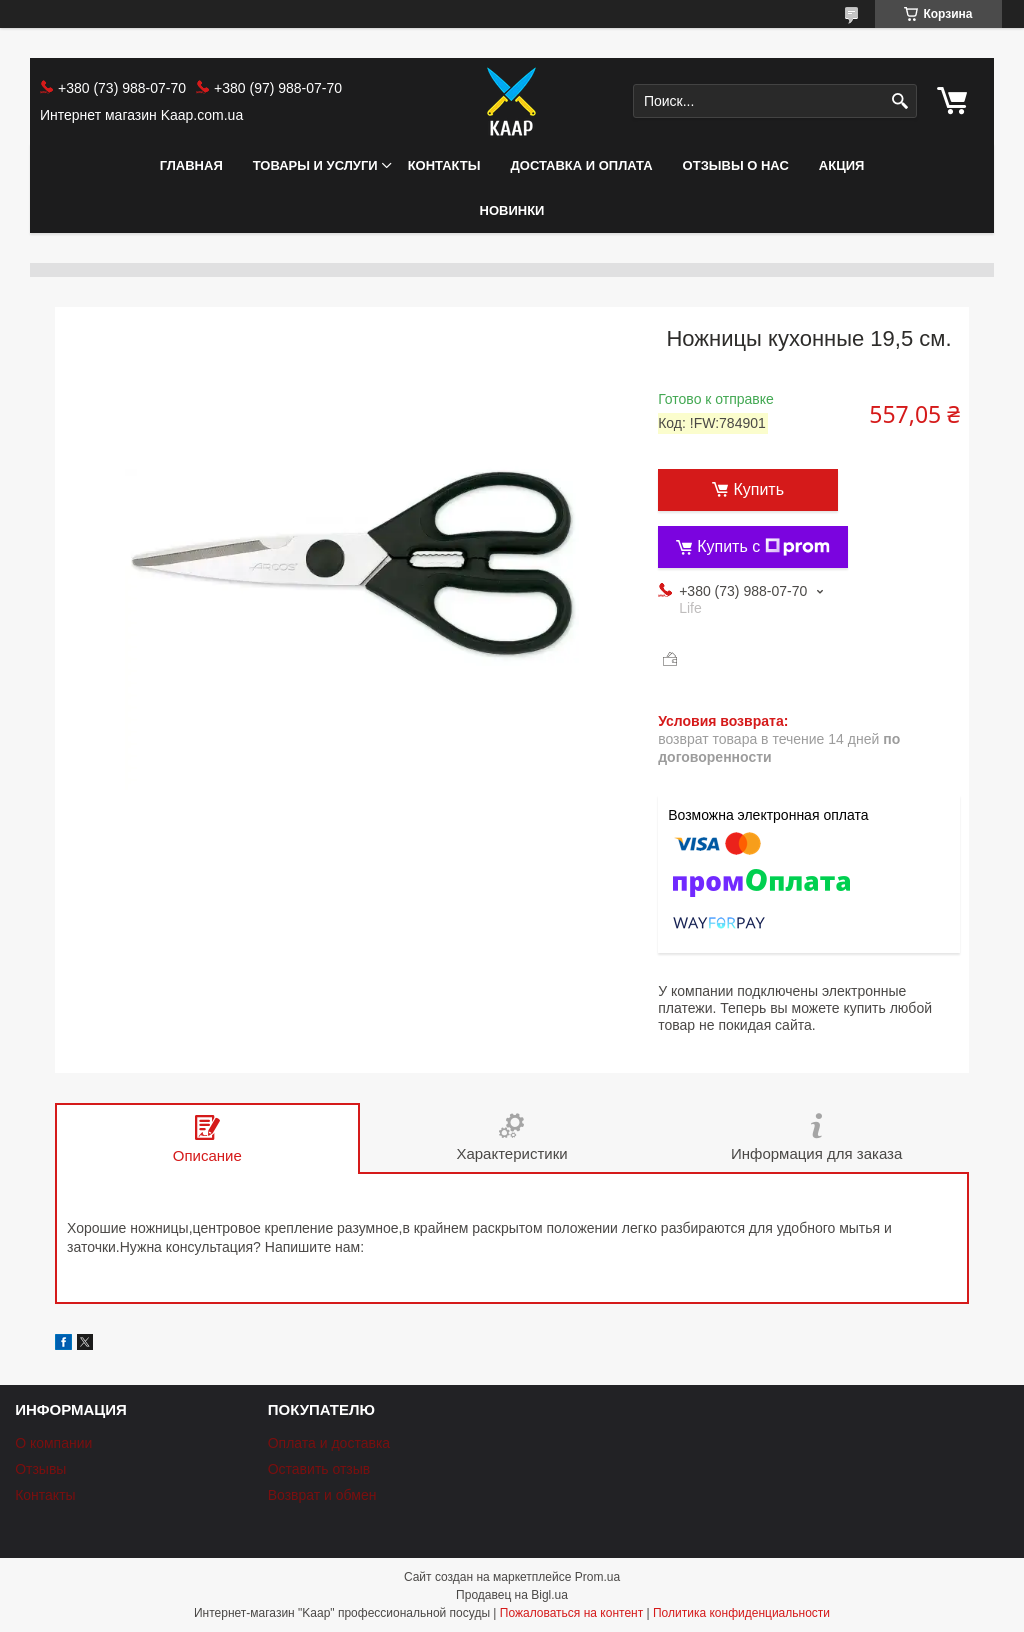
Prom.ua (597, 1577)
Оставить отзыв (319, 1469)
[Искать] (899, 101)
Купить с (763, 547)
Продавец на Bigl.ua (512, 1595)
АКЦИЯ (842, 165)
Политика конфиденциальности (741, 1613)
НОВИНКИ (512, 210)
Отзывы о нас (736, 165)
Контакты (444, 165)
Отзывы (40, 1469)
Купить (758, 489)
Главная (191, 165)
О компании (53, 1443)
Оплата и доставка (329, 1443)
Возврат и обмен (322, 1495)
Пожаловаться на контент (571, 1613)
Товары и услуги (315, 165)
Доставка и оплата (582, 165)
